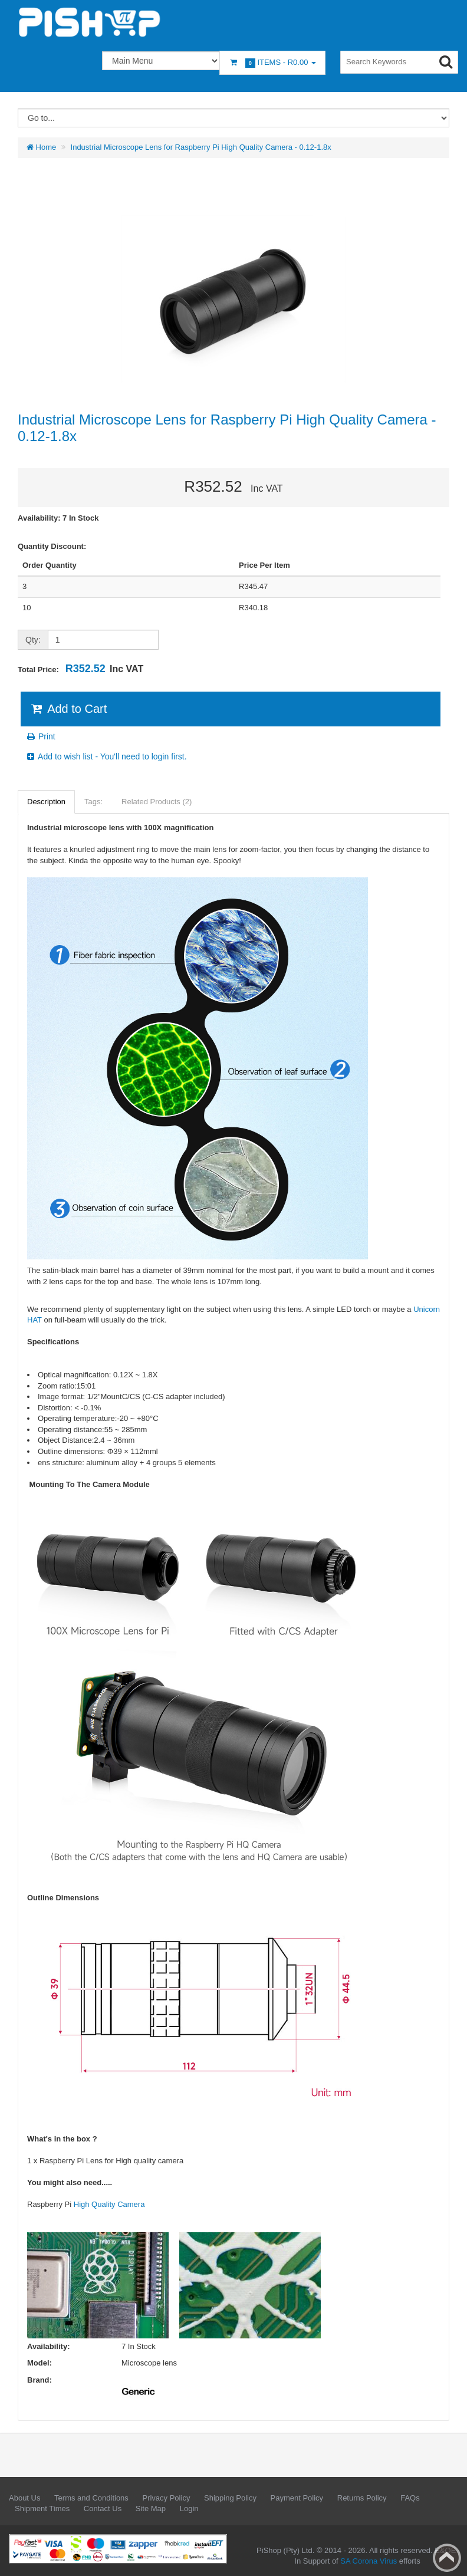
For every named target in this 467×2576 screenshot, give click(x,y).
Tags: (93, 801)
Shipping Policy (230, 2497)
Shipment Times (42, 2508)
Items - (272, 63)
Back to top (447, 2558)
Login (189, 2508)
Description (46, 801)
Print (40, 736)
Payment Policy (297, 2497)
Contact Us (102, 2508)
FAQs (410, 2497)
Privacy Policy (166, 2497)
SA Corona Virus (368, 2561)
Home (41, 147)
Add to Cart (68, 708)
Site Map (151, 2508)
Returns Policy (362, 2497)
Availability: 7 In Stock (58, 518)
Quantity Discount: (52, 546)
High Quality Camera (109, 2204)
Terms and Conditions (91, 2497)
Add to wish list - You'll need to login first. (106, 756)
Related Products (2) (156, 801)
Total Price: (80, 669)
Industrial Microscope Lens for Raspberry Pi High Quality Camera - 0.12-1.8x (201, 147)
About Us (24, 2497)
